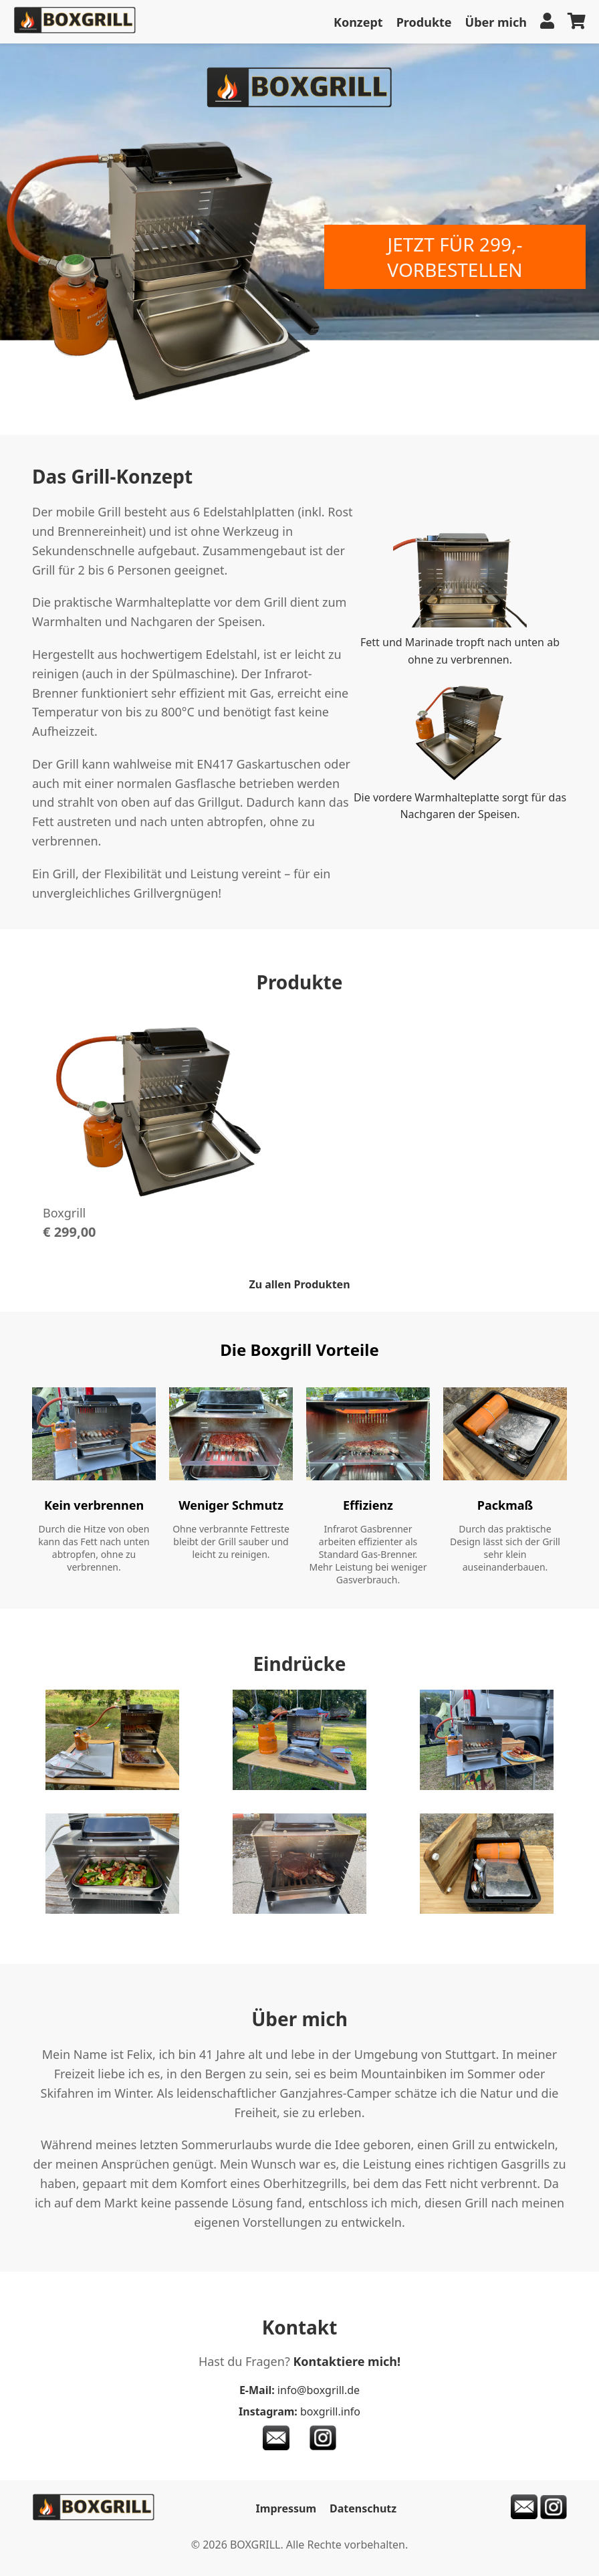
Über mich (496, 22)
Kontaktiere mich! (346, 2361)
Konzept (358, 22)
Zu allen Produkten (299, 1284)
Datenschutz (363, 2508)
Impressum (286, 2508)
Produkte (424, 22)
